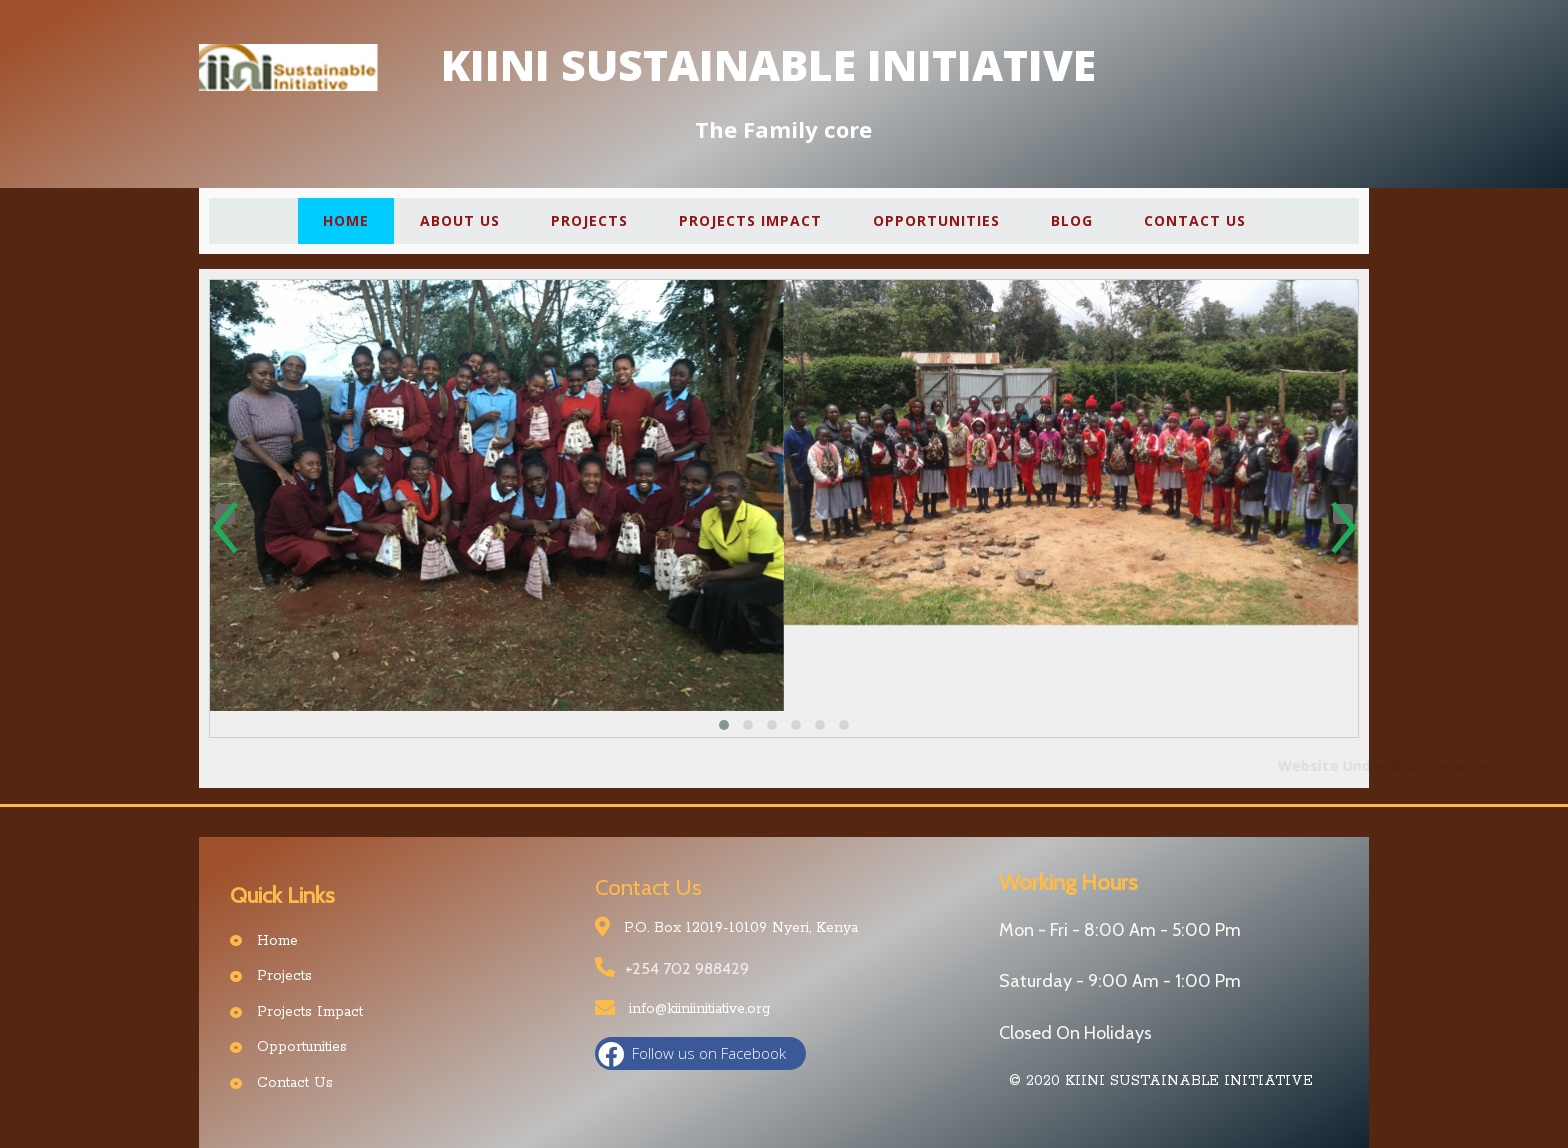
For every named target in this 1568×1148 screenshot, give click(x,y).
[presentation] (225, 514)
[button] (724, 725)
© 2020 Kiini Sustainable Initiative (1161, 1081)
